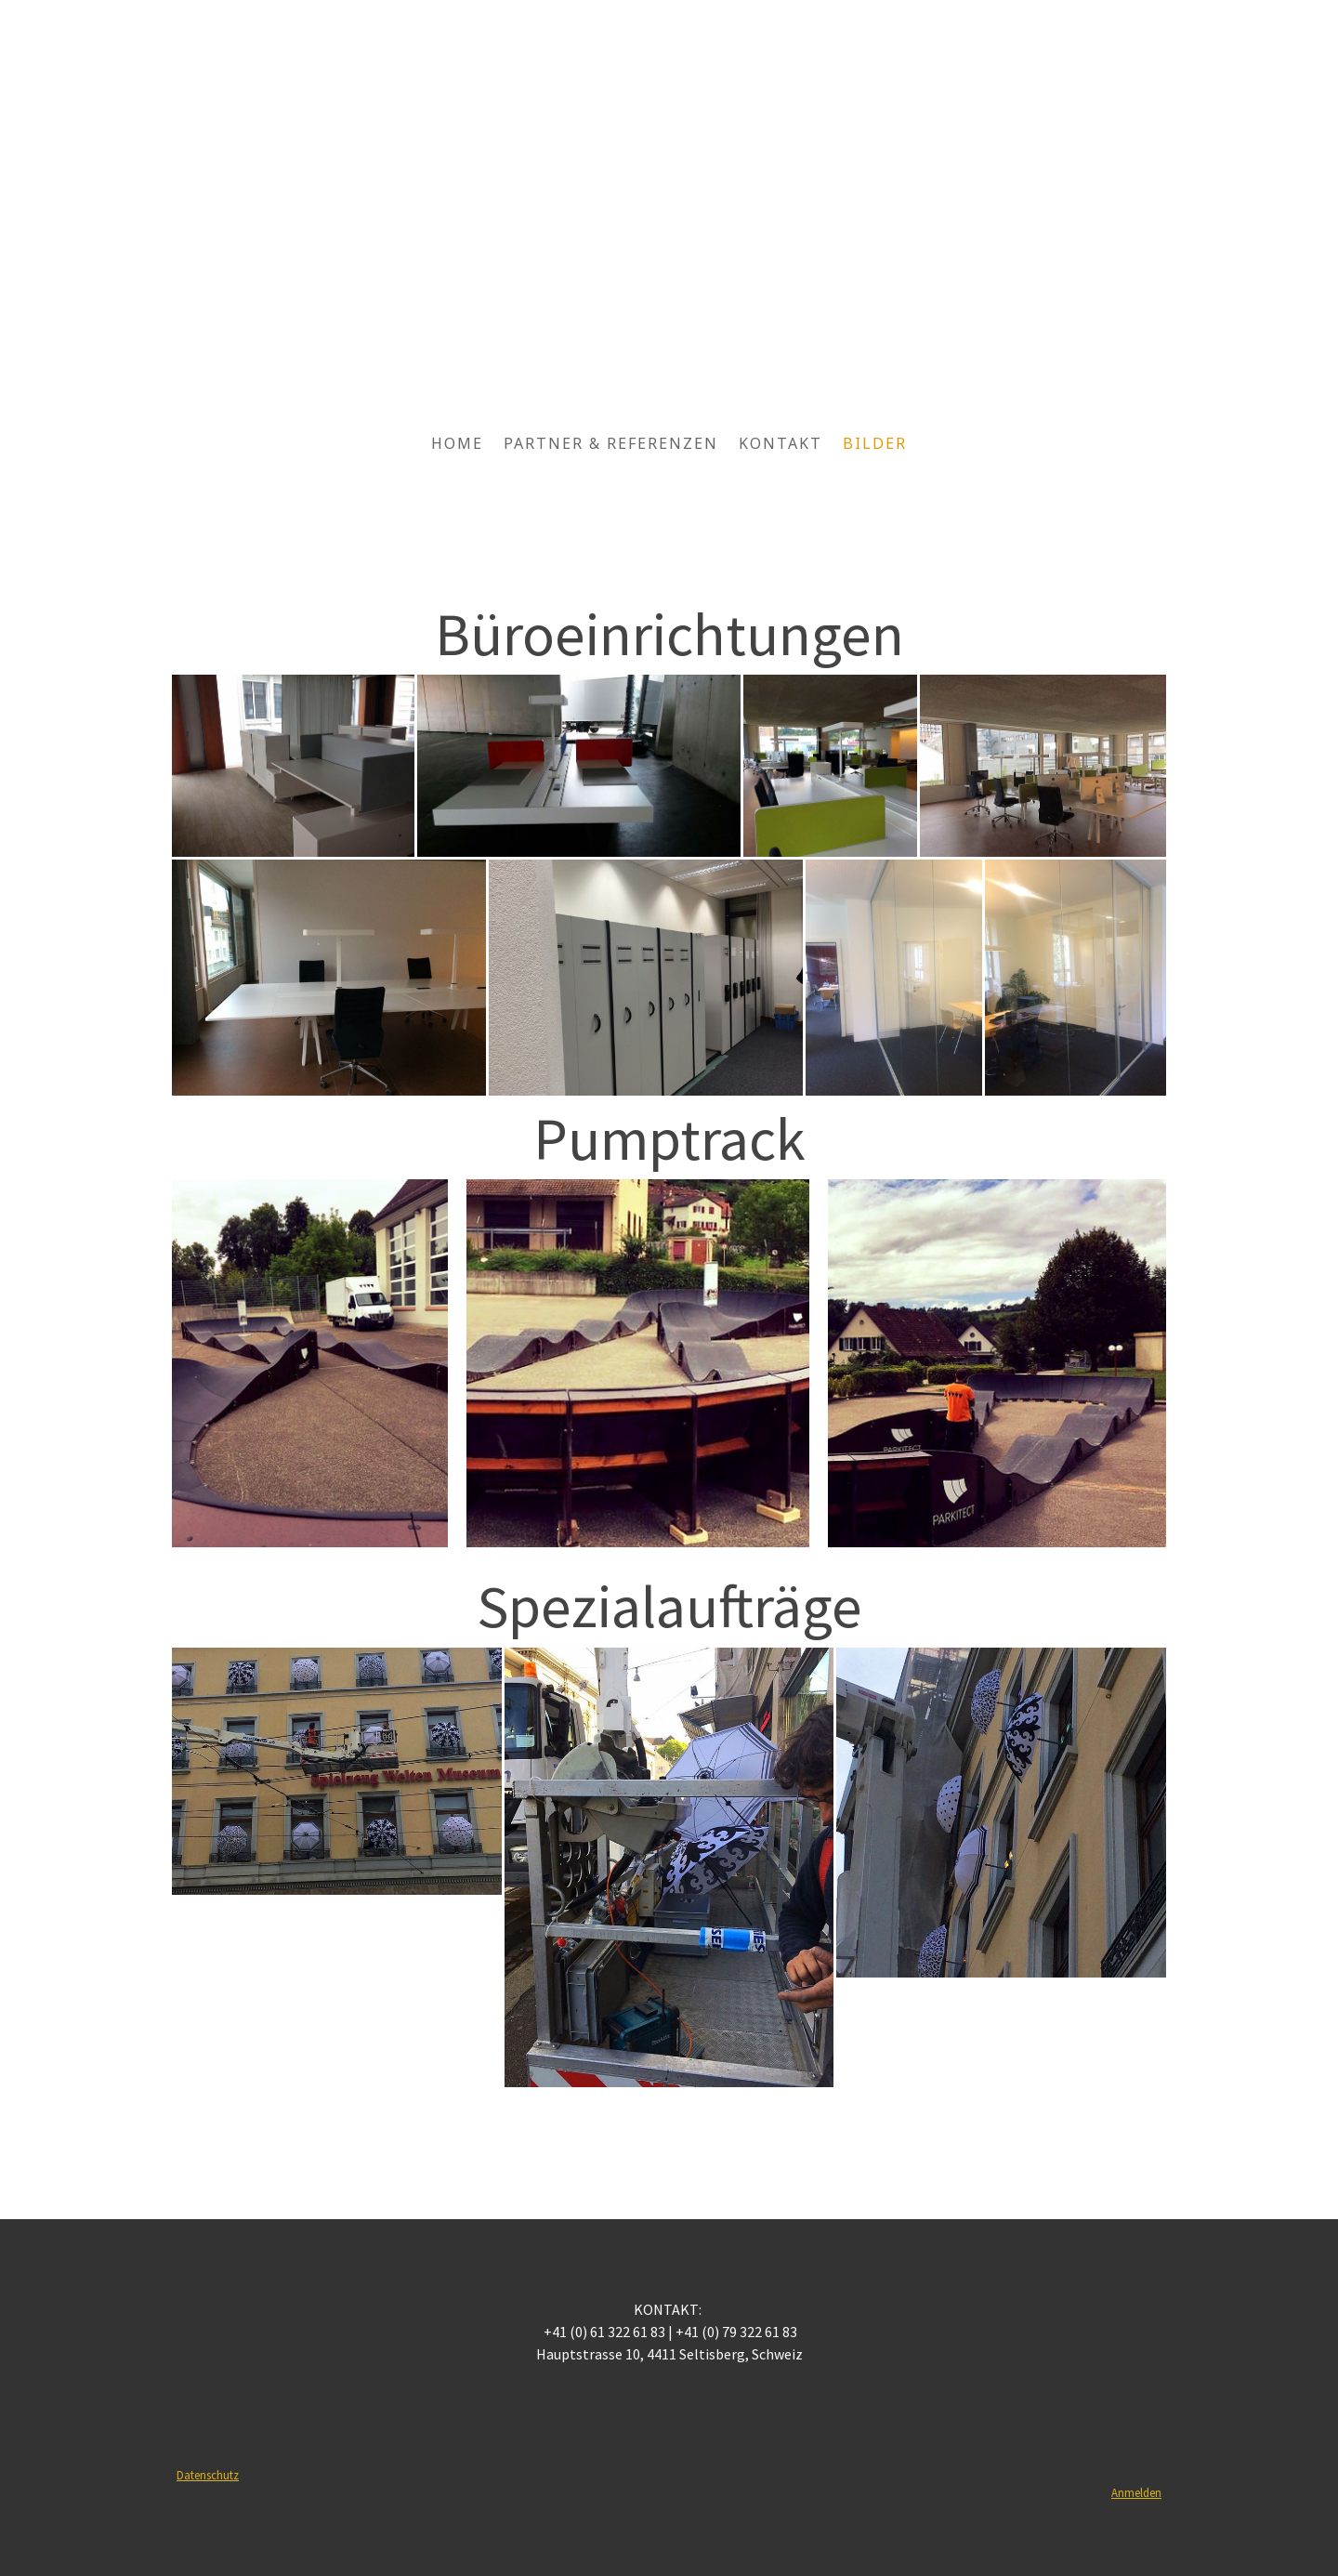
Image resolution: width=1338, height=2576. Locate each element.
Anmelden (1136, 2492)
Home (457, 443)
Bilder (875, 443)
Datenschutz (208, 2474)
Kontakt (780, 443)
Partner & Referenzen (611, 443)
